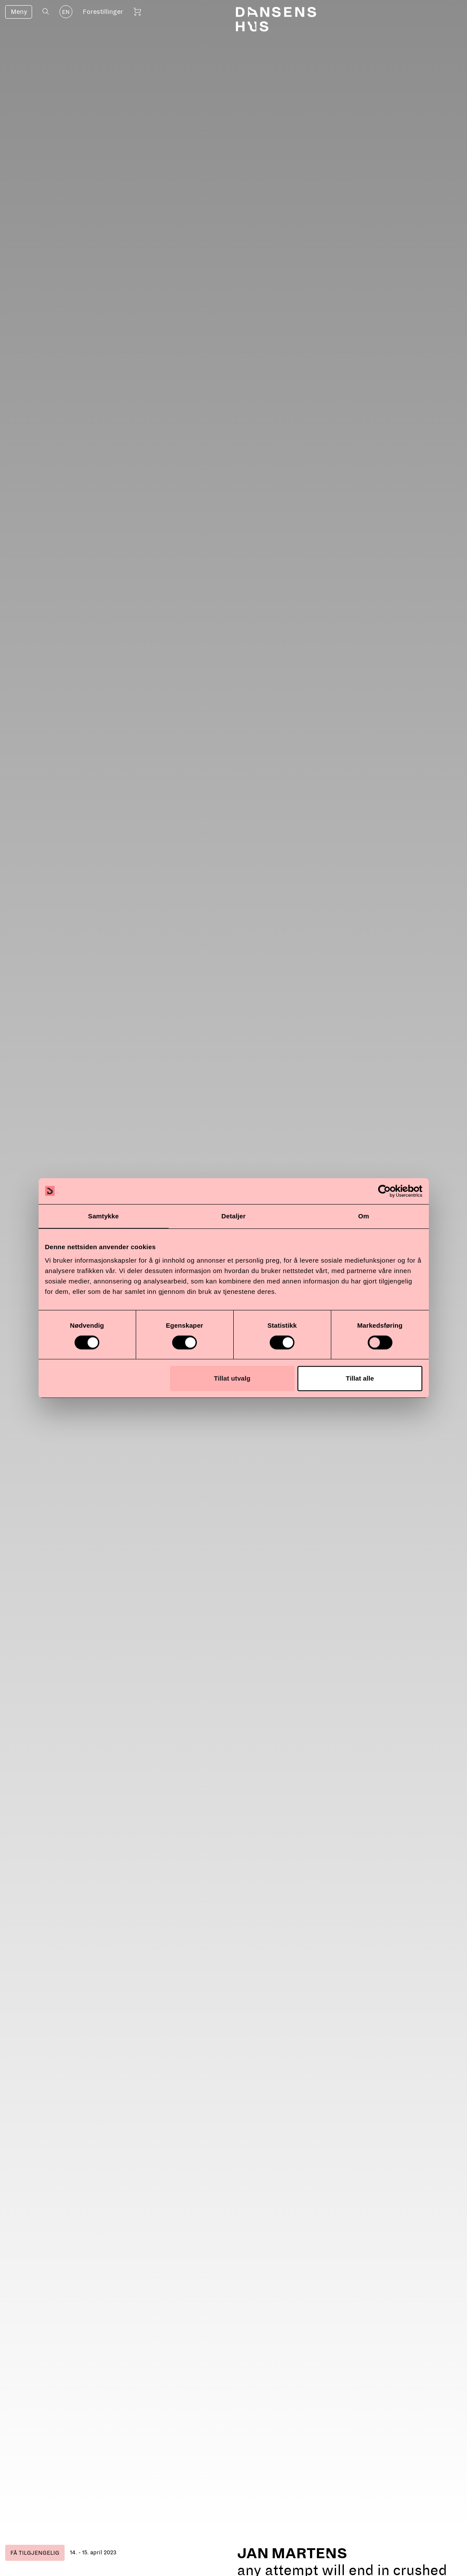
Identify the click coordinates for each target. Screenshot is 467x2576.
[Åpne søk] (45, 11)
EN (66, 12)
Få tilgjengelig (34, 2553)
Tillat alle (360, 1378)
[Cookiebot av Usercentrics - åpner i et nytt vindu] (384, 1191)
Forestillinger (103, 11)
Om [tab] (363, 1216)
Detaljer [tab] (234, 1216)
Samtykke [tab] (103, 1216)
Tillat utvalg (232, 1378)
